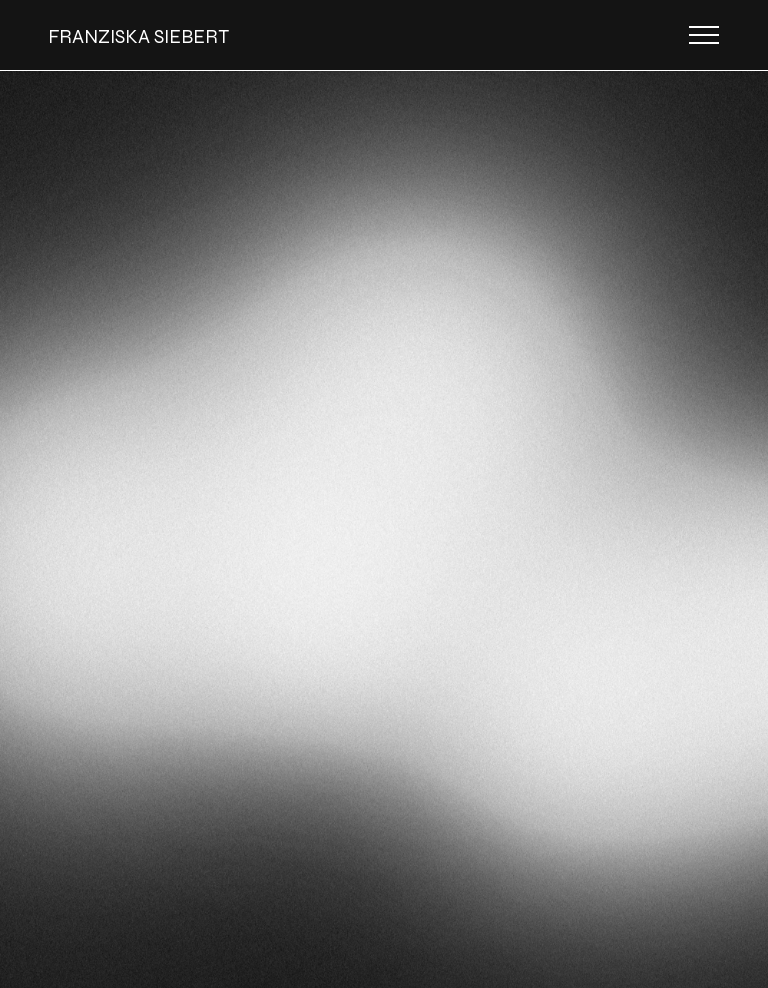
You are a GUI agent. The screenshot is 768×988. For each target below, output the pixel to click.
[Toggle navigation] (704, 35)
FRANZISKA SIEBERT (138, 36)
